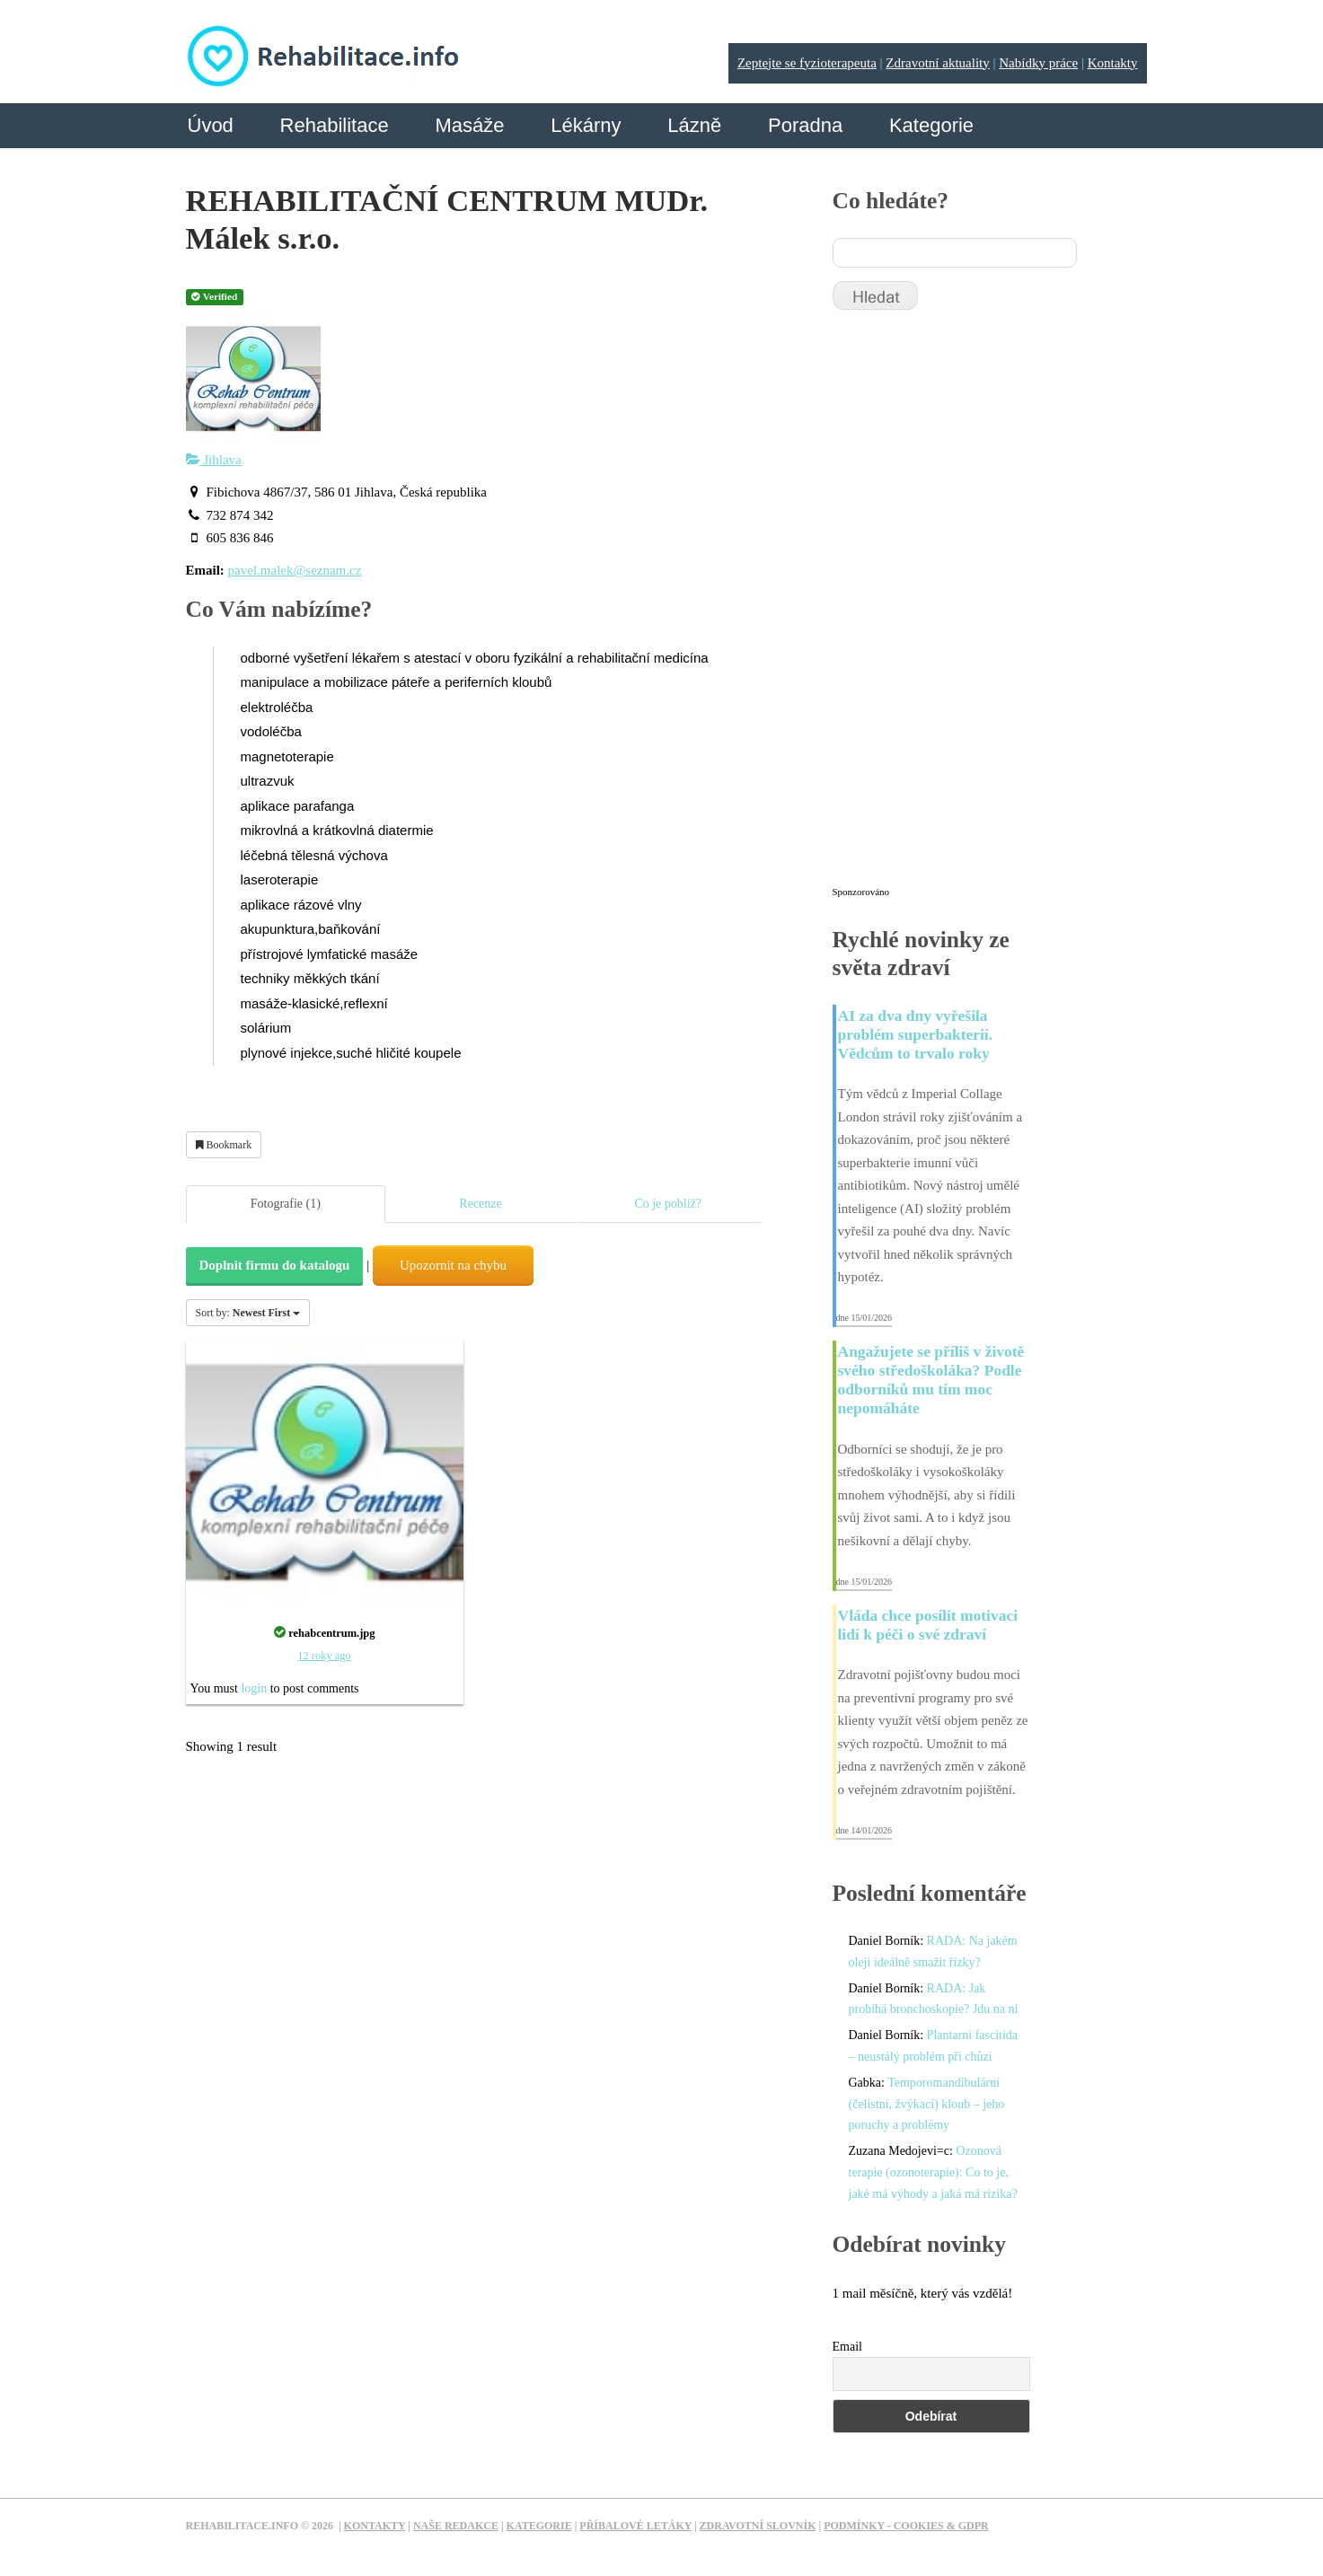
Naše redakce (455, 2525)
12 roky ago (323, 1655)
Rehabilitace (334, 125)
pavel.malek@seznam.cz (295, 570)
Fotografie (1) (286, 1203)
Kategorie (931, 125)
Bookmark (224, 1145)
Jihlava (214, 460)
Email (847, 2346)
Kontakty (1113, 63)
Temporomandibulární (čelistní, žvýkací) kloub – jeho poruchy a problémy (927, 2104)
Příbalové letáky (635, 2525)
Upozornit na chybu (453, 1265)
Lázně (694, 125)
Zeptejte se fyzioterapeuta (807, 63)
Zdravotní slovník (758, 2525)
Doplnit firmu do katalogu (274, 1265)
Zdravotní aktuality (937, 63)
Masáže (469, 125)
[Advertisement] (967, 606)
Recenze (480, 1203)
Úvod (211, 125)
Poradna (805, 125)
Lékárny (586, 125)
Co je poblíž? (667, 1203)
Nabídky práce (1038, 63)
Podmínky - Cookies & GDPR (906, 2525)
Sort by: (248, 1312)
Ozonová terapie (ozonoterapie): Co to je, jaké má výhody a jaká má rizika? (933, 2172)
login (254, 1688)
